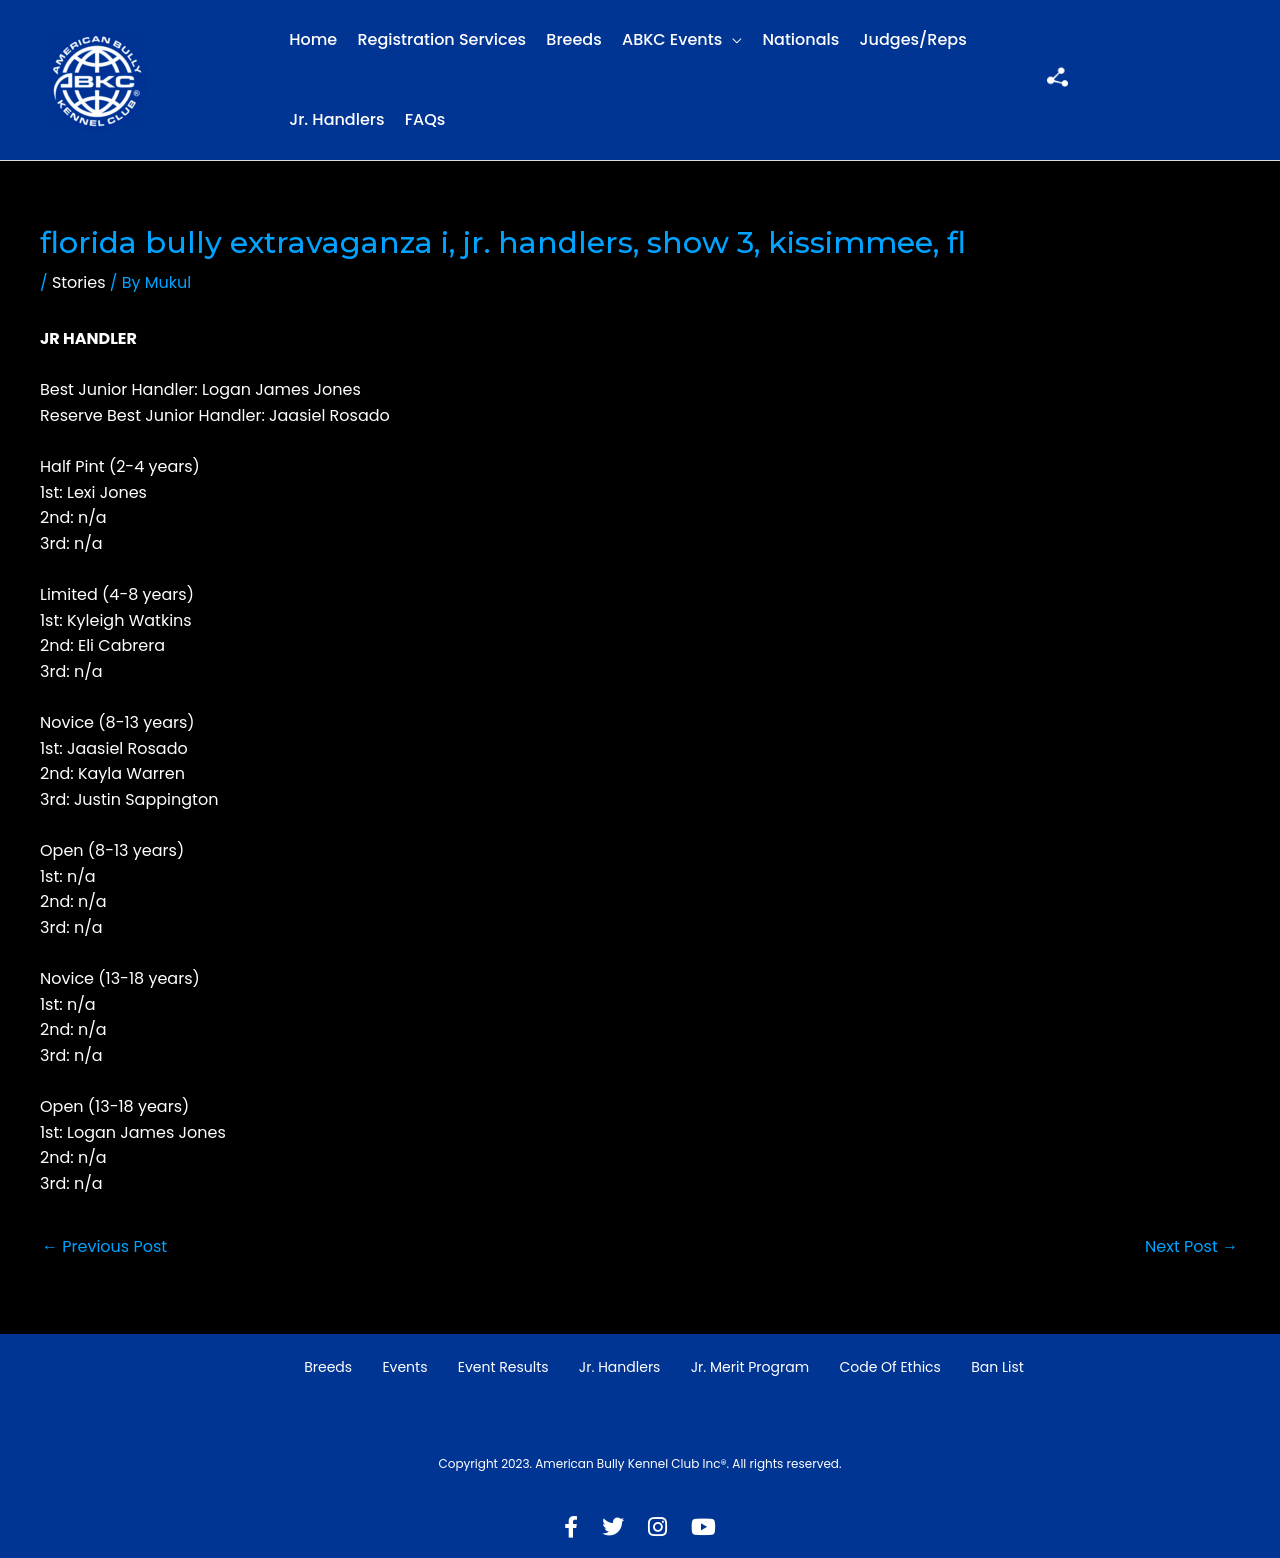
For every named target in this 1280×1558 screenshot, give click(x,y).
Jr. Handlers (336, 119)
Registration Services (441, 39)
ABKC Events (672, 39)
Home (313, 39)
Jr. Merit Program (750, 1367)
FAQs (425, 119)
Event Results (503, 1367)
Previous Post (104, 1246)
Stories (79, 282)
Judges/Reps (913, 39)
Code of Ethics (890, 1367)
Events (404, 1367)
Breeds (573, 39)
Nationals (801, 39)
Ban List (997, 1367)
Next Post (1191, 1246)
